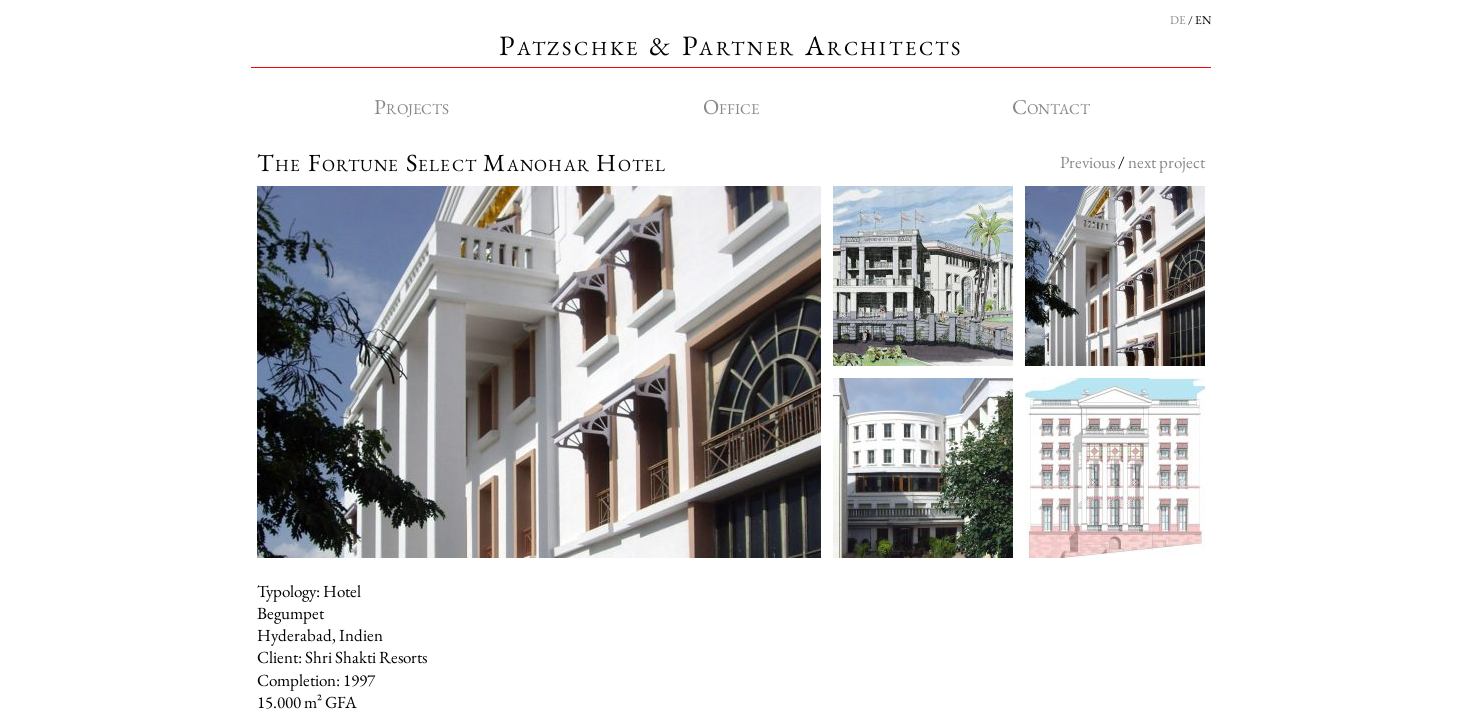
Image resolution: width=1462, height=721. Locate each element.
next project (1166, 162)
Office (731, 106)
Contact (1051, 106)
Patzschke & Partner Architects (731, 45)
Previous (1087, 162)
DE (1178, 20)
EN (1203, 20)
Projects (411, 106)
